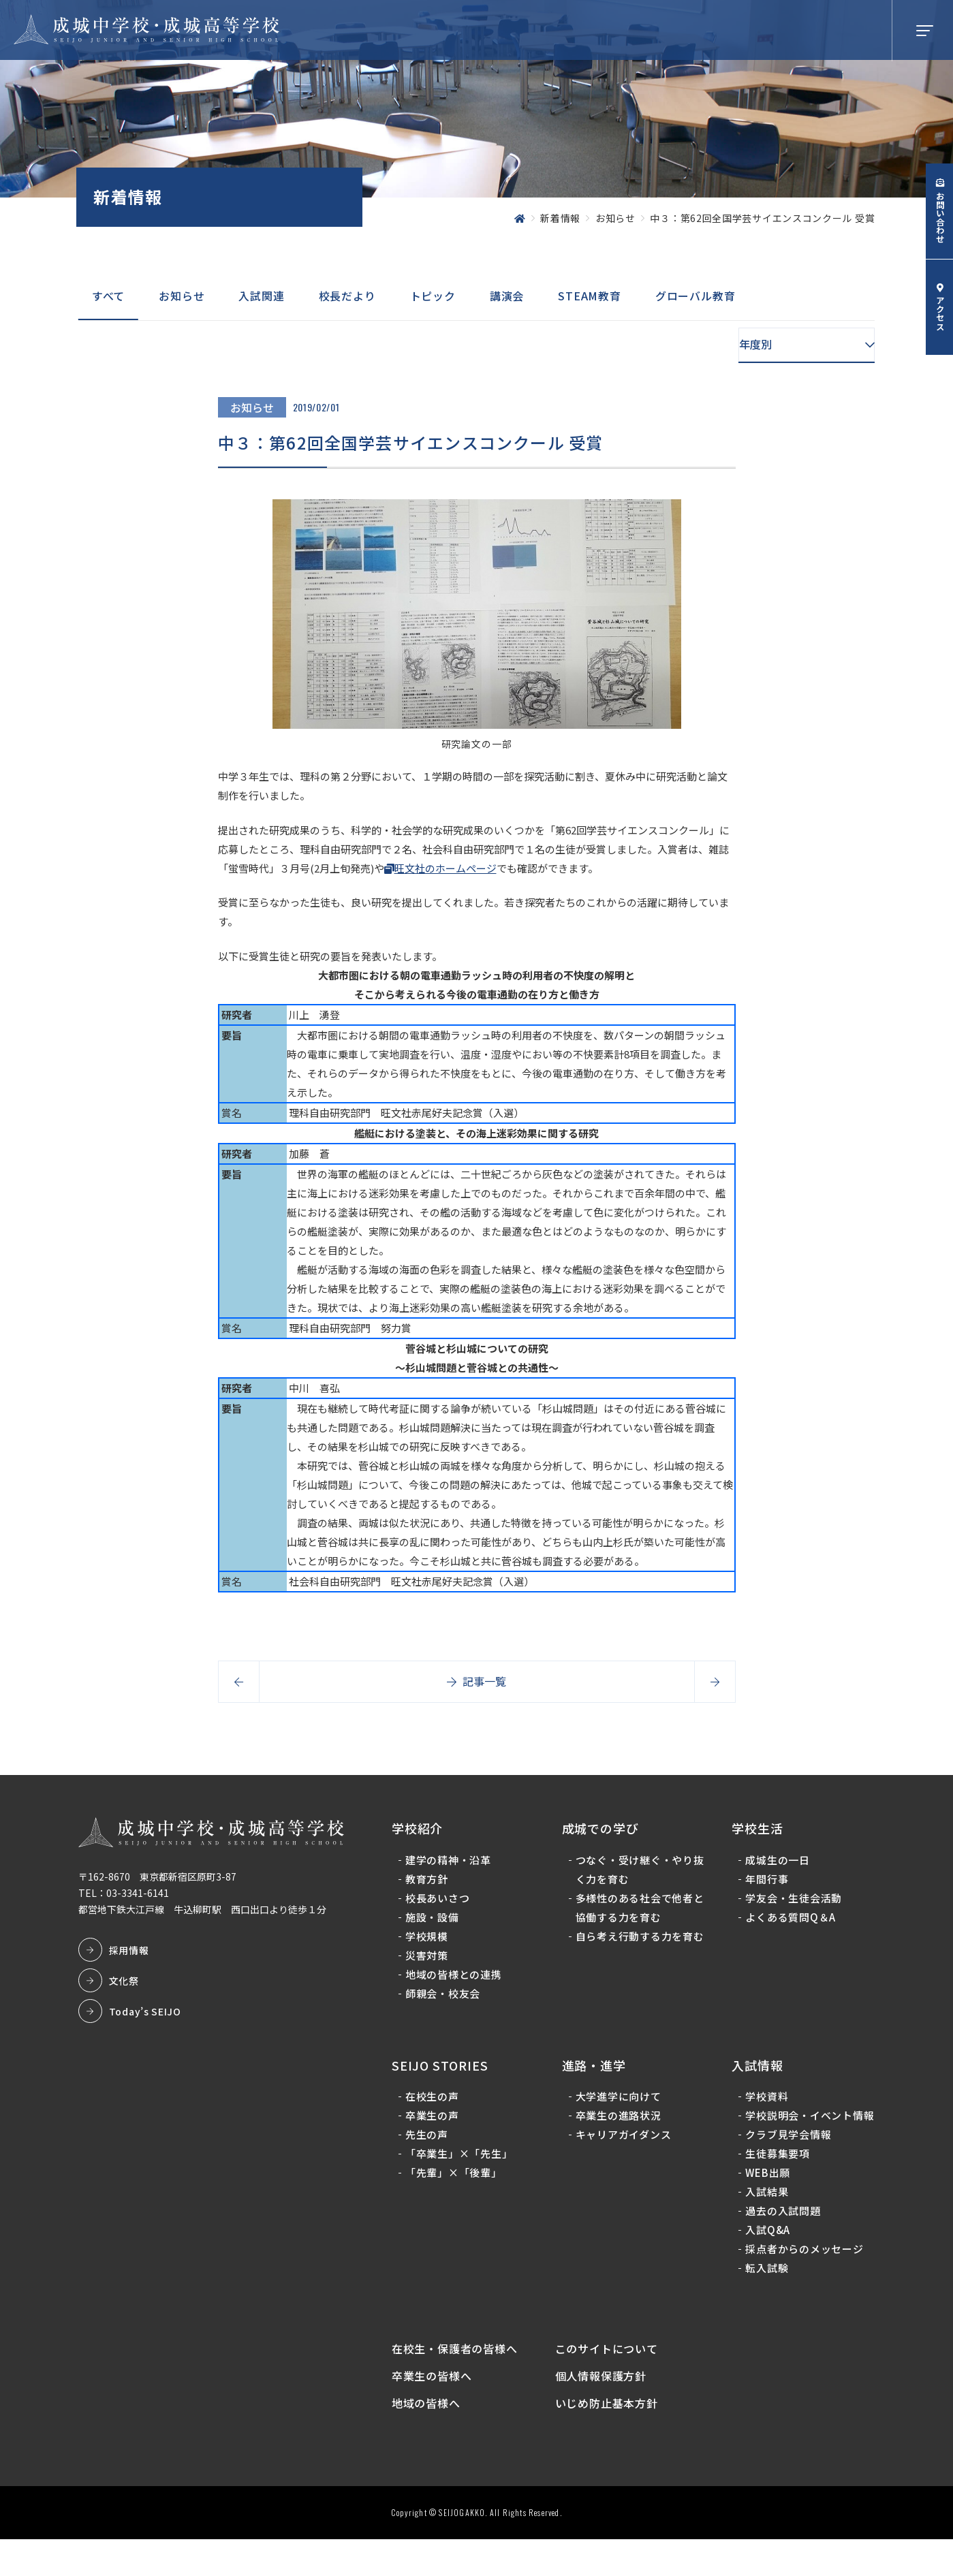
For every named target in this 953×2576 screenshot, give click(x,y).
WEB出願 (767, 2200)
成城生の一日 (777, 1867)
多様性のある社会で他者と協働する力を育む (635, 1915)
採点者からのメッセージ (803, 2276)
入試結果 (766, 2219)
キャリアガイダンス (624, 2142)
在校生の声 (436, 2104)
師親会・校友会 (446, 2001)
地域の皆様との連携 (457, 1982)
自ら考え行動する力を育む (635, 1953)
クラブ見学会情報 (787, 2161)
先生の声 (430, 2142)
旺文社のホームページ (445, 868)
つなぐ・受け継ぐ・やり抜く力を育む (635, 1877)
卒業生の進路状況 (619, 2123)
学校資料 (766, 2104)
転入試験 (766, 2295)
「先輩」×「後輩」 (457, 2180)
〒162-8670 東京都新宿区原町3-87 (161, 1884)
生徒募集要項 (777, 2180)
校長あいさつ (441, 1905)
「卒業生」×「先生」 (462, 2161)
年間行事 (766, 1886)
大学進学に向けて (619, 2104)
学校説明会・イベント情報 (803, 2133)
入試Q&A (767, 2257)
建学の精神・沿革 (452, 1867)
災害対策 (430, 1962)
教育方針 (430, 1886)
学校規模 (430, 1943)
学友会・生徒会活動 (793, 1905)
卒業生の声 (436, 2123)
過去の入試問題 (782, 2238)
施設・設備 (436, 1924)
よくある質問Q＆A (790, 1924)
